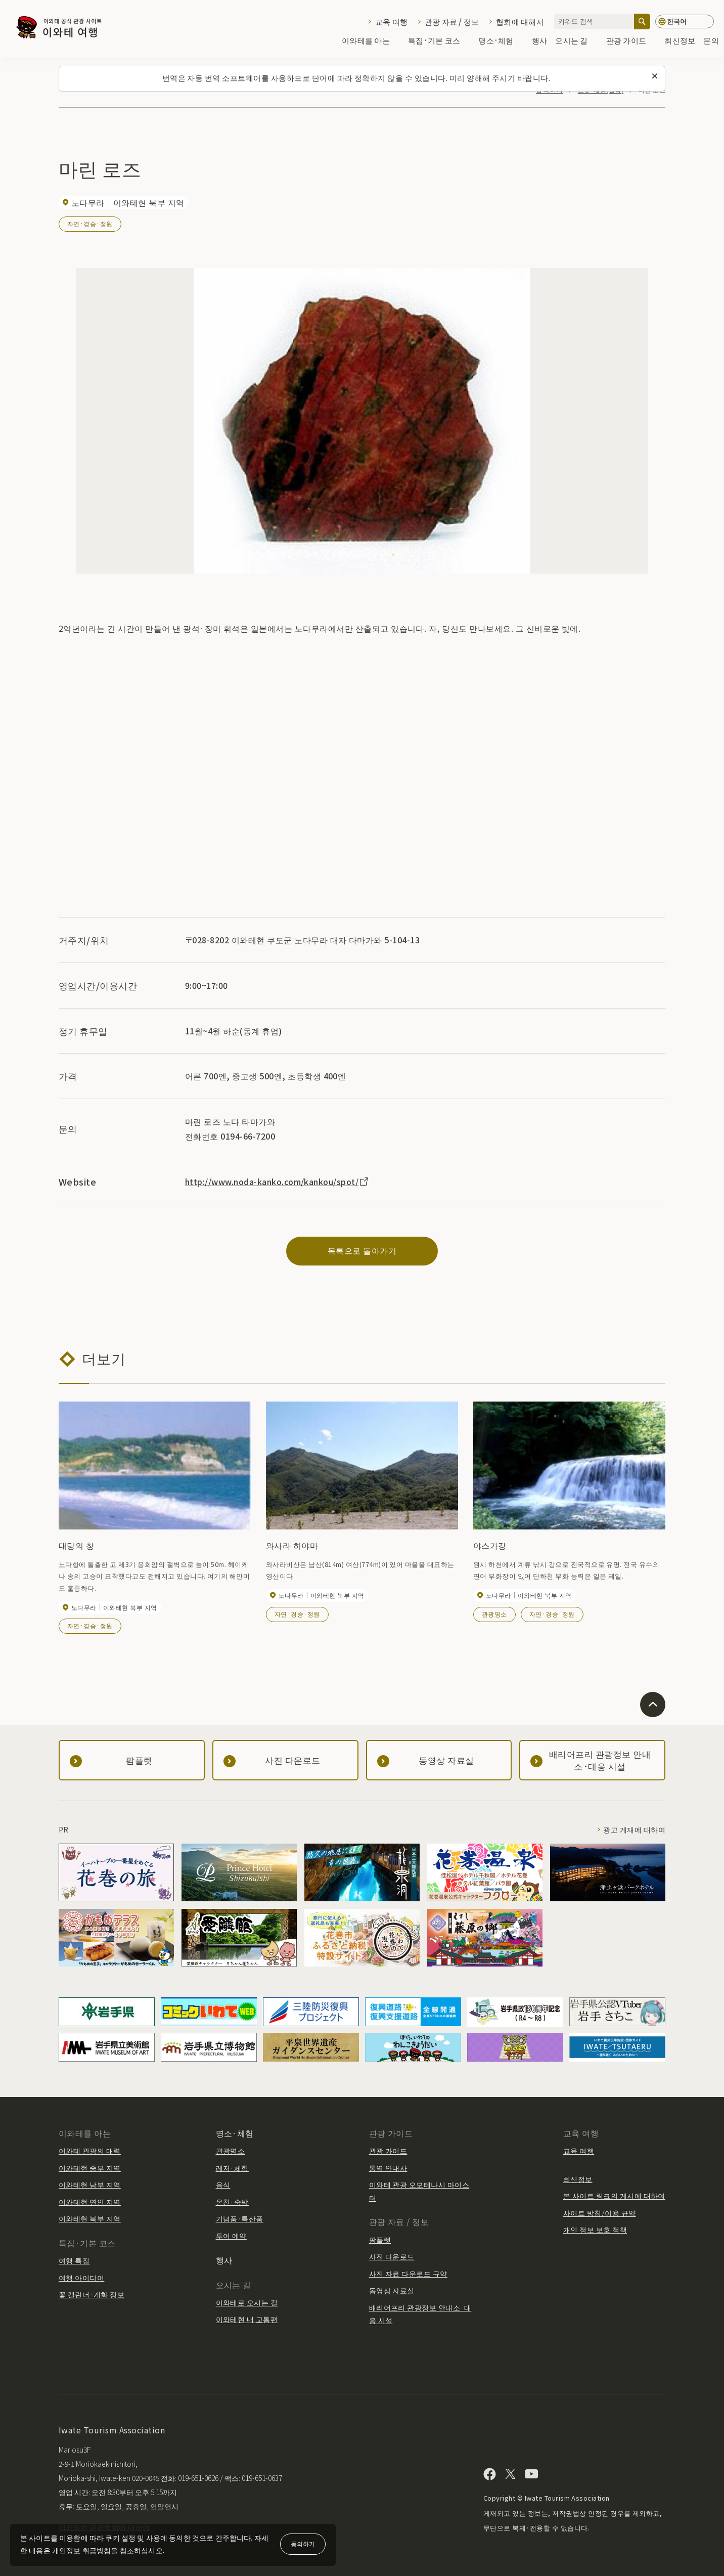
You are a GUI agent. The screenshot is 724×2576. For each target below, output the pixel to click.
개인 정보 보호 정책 (595, 2229)
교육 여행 (391, 21)
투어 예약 (231, 2236)
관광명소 (494, 1613)
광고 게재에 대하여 (634, 1829)
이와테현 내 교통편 (247, 2319)
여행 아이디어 (81, 2278)
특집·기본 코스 (439, 41)
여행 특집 (74, 2260)
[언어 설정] (684, 21)
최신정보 (679, 41)
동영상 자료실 (392, 2290)
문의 (711, 41)
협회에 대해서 (520, 21)
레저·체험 (232, 2168)
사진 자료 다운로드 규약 (408, 2273)
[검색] (642, 21)
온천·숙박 (232, 2202)
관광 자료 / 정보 (452, 21)
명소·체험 (500, 41)
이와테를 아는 (371, 41)
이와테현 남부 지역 (90, 2184)
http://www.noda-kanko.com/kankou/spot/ (277, 1181)
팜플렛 (380, 2240)
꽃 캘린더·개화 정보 (91, 2294)
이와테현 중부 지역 (90, 2168)
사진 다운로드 (392, 2256)
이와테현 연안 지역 (90, 2202)
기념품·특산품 (239, 2218)
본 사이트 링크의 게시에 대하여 (614, 2196)
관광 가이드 (631, 41)
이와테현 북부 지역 (90, 2218)
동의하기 (303, 2543)
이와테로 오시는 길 (247, 2302)
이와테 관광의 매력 (90, 2151)
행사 (540, 41)
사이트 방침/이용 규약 (599, 2213)
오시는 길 (576, 41)
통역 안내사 (388, 2168)
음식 (223, 2184)
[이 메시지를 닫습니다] (655, 76)
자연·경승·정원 (90, 223)
